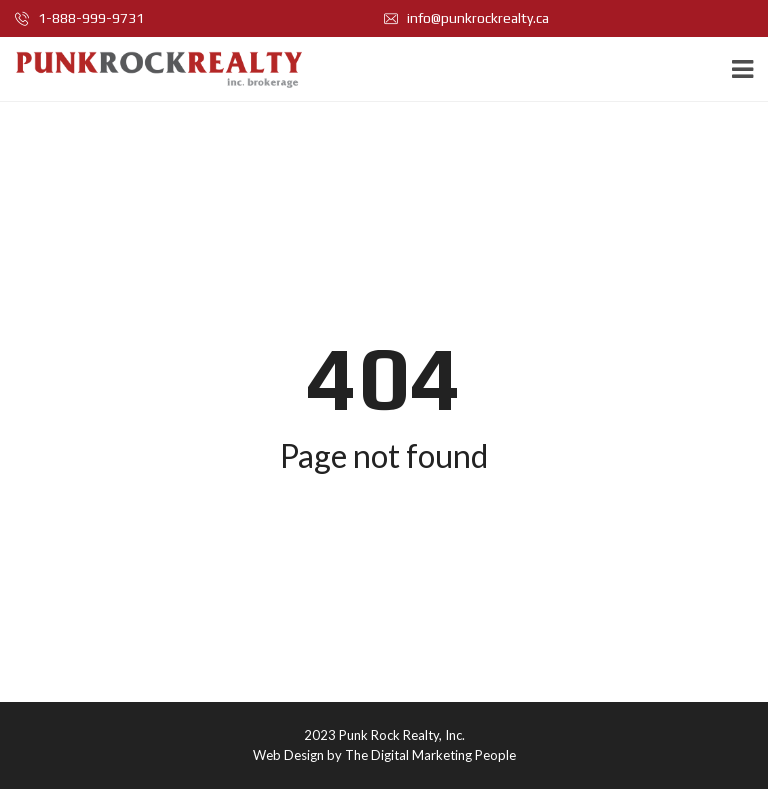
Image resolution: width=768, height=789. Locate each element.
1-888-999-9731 (79, 18)
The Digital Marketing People (430, 755)
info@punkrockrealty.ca (466, 18)
